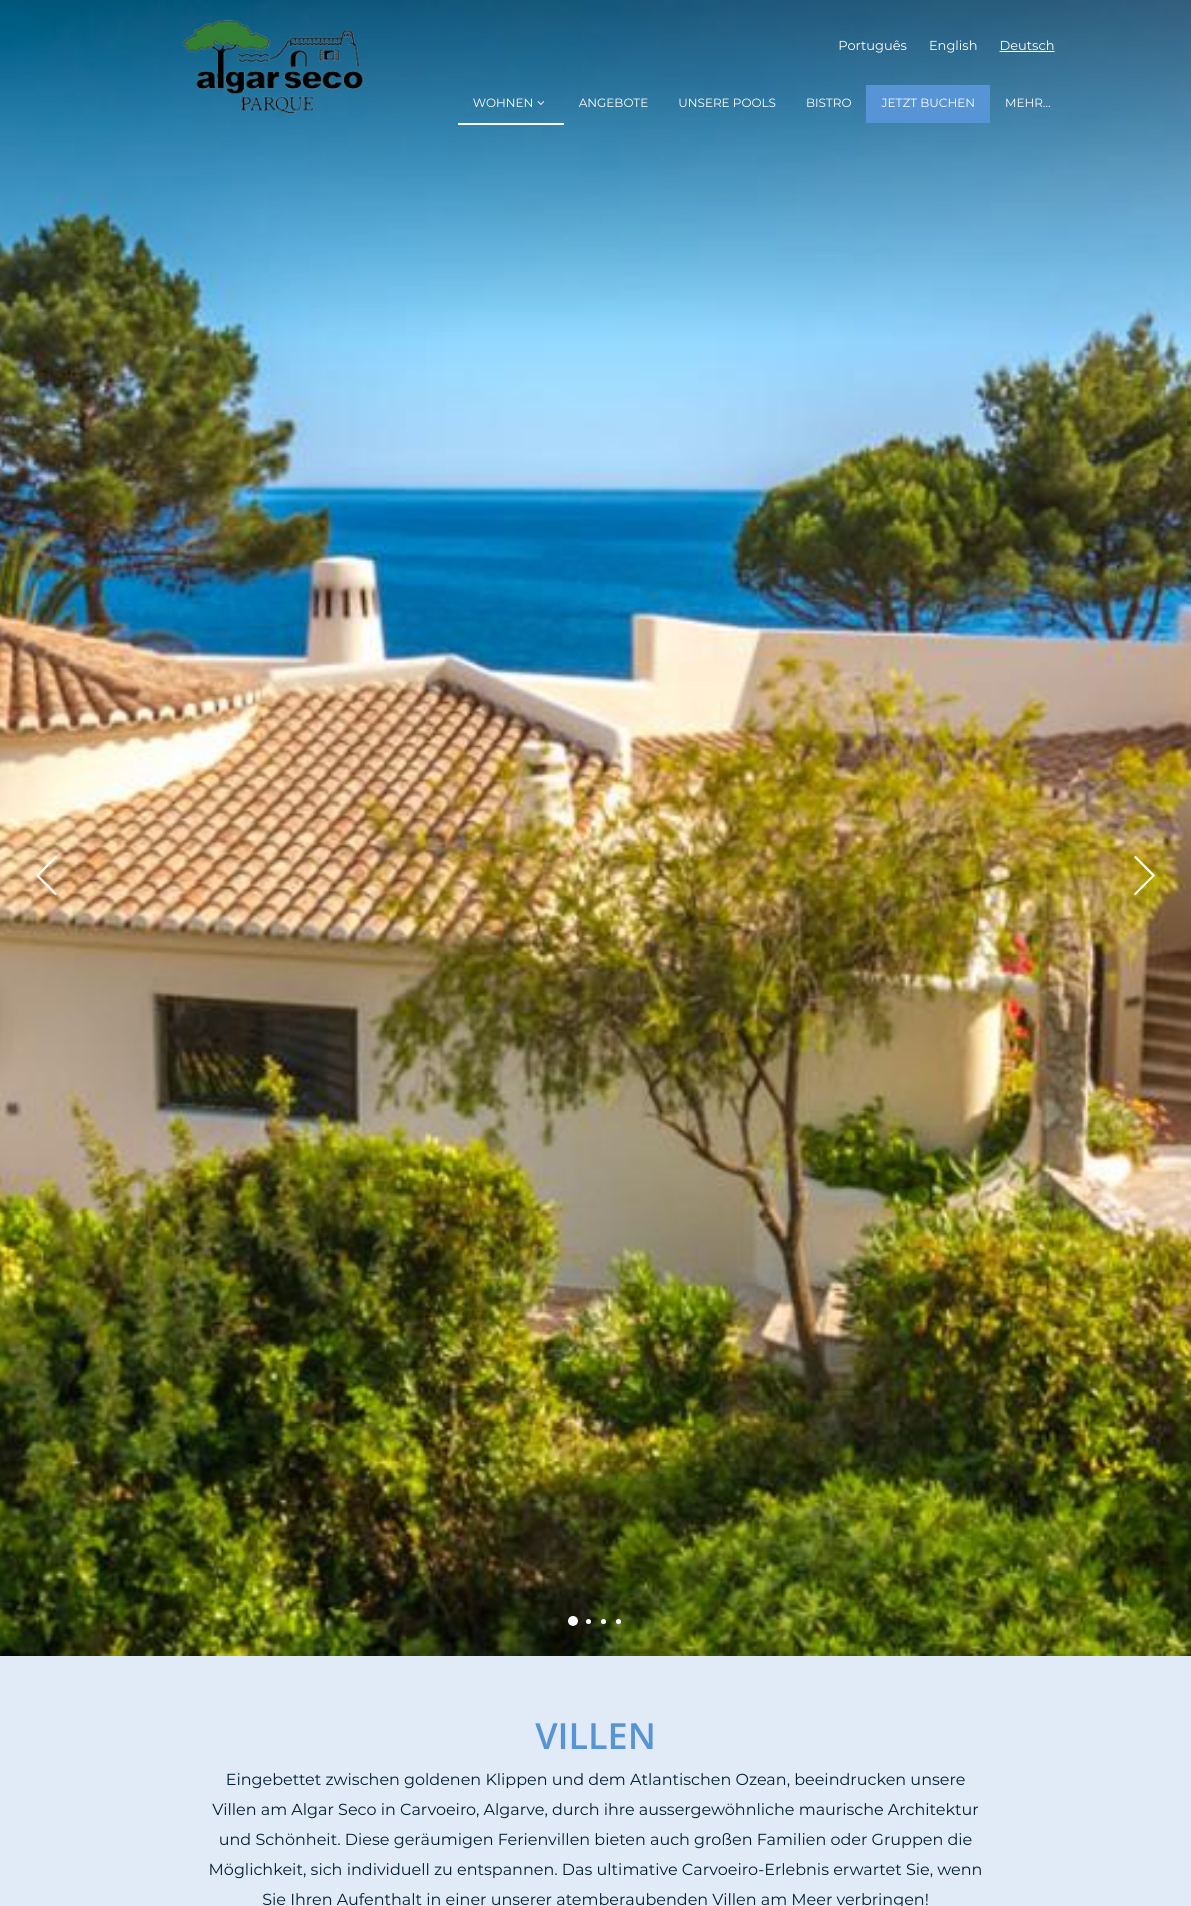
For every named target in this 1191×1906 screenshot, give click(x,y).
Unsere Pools (727, 104)
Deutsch (1027, 46)
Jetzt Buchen (927, 104)
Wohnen (511, 103)
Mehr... (1028, 104)
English (953, 46)
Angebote (614, 104)
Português (872, 46)
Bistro (829, 104)
